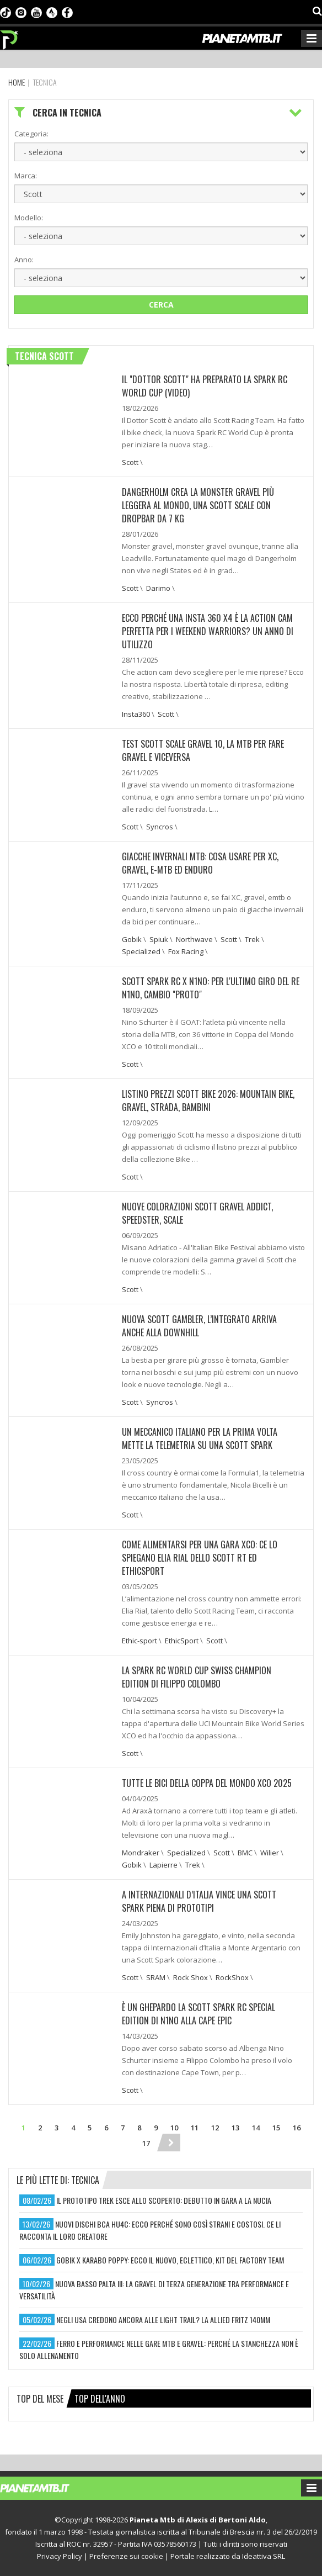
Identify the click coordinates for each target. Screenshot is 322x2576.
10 (174, 2128)
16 (296, 2128)
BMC (245, 1853)
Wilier (269, 1853)
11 (194, 2128)
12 (215, 2128)
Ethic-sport (139, 1641)
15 (276, 2128)
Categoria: (31, 134)
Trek (252, 939)
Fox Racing (185, 951)
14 (256, 2128)
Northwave (194, 939)
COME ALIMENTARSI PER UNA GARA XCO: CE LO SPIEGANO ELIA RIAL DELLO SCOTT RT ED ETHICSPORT (199, 1558)
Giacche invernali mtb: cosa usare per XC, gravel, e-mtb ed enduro (200, 863)
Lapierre (163, 1865)
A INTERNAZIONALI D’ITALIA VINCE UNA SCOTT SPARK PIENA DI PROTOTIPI (199, 1901)
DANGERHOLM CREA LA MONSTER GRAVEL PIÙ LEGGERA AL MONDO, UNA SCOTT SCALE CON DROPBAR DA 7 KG (198, 505)
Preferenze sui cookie (126, 2556)
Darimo (158, 588)
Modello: (28, 218)
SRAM (155, 1977)
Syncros (159, 827)
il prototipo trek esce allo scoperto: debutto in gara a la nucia (163, 2200)
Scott (130, 462)
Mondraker (140, 1853)
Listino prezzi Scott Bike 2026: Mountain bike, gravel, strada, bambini (208, 1100)
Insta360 (136, 714)
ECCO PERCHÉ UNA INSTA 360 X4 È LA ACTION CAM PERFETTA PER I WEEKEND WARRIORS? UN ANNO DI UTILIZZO (207, 631)
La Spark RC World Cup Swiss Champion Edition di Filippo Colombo (196, 1677)
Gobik (132, 939)
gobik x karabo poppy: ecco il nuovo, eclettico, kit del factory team (170, 2260)
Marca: (25, 176)
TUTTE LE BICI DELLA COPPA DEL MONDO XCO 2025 (207, 1783)
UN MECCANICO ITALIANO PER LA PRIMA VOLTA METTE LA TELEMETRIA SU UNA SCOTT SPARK (199, 1438)
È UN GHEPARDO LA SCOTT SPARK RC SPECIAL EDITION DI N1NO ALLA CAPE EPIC (198, 2014)
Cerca (161, 304)
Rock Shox (190, 1977)
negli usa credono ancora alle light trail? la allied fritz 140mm (163, 2319)
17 (146, 2143)
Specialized (141, 951)
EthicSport (181, 1641)
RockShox (232, 1977)
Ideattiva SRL (263, 2556)
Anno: (24, 260)
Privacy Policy (59, 2556)
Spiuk (158, 939)
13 (235, 2128)
